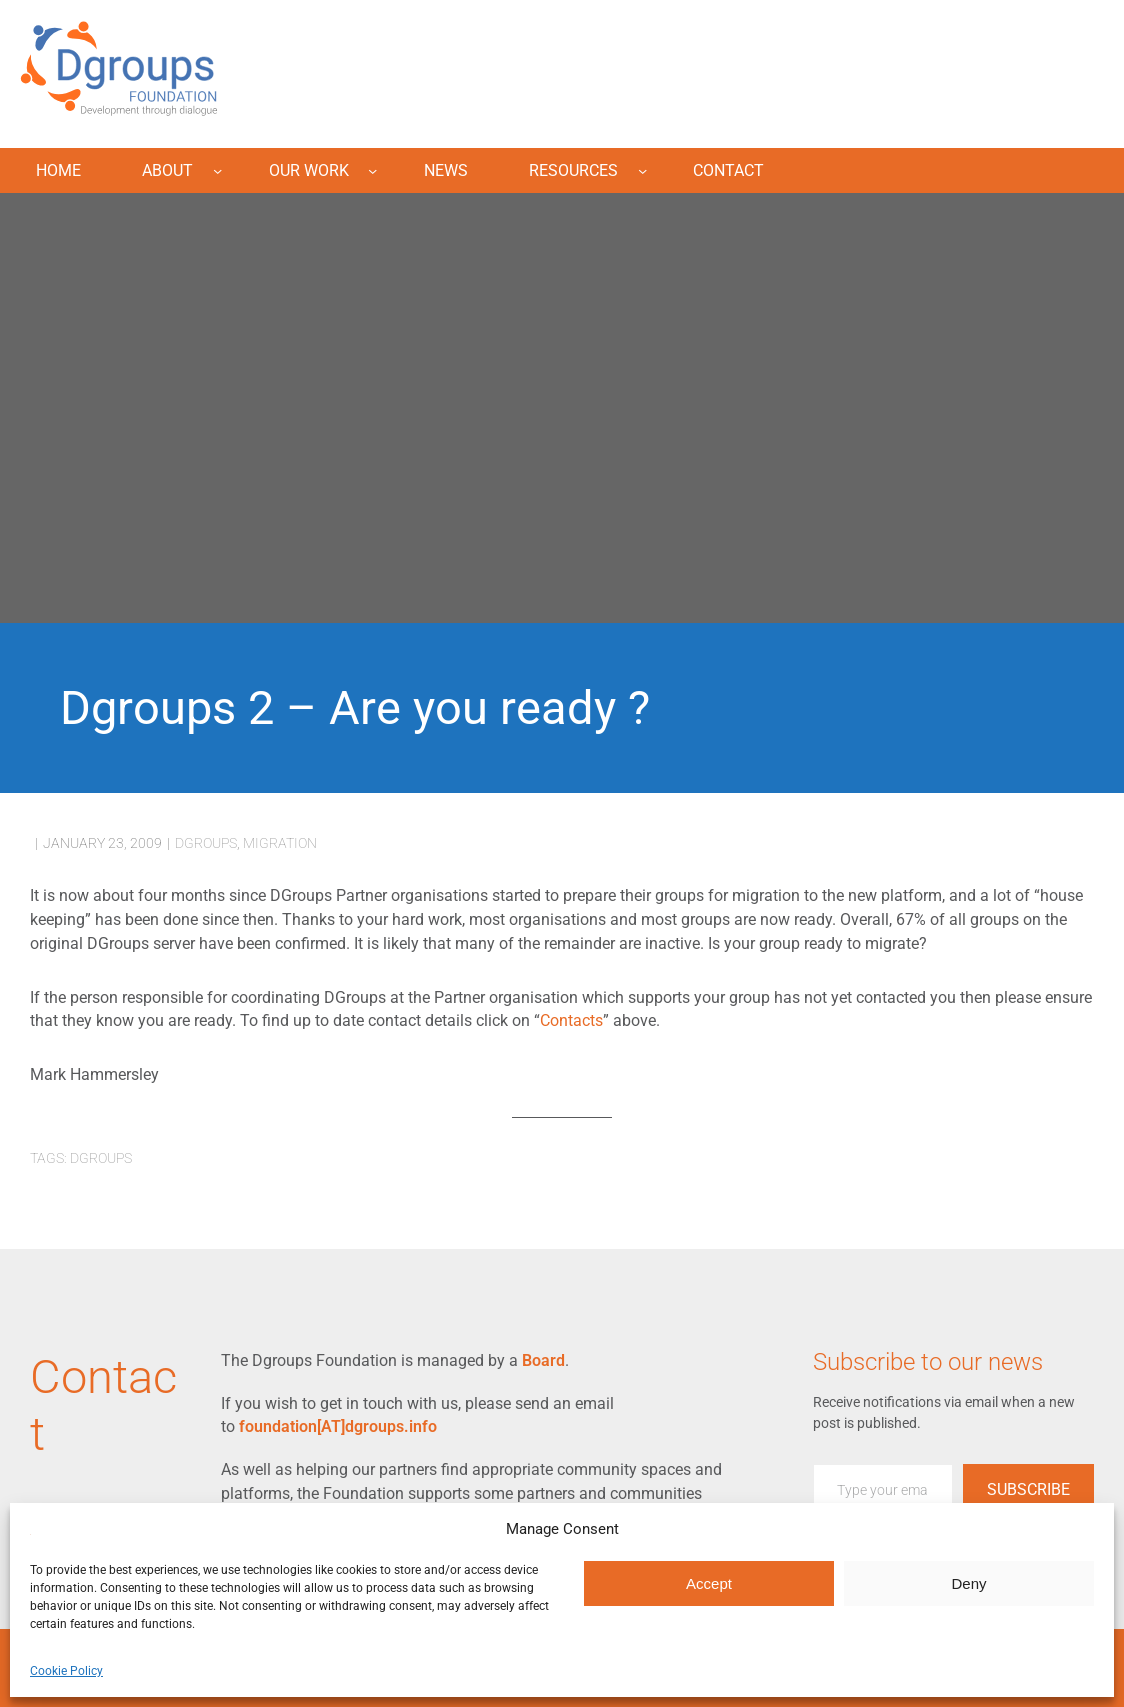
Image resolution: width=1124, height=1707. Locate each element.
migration (280, 843)
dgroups (206, 843)
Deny (968, 1583)
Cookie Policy (66, 1671)
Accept (709, 1583)
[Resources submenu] (642, 170)
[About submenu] (217, 170)
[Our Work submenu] (372, 170)
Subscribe (1028, 1489)
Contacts (571, 1020)
